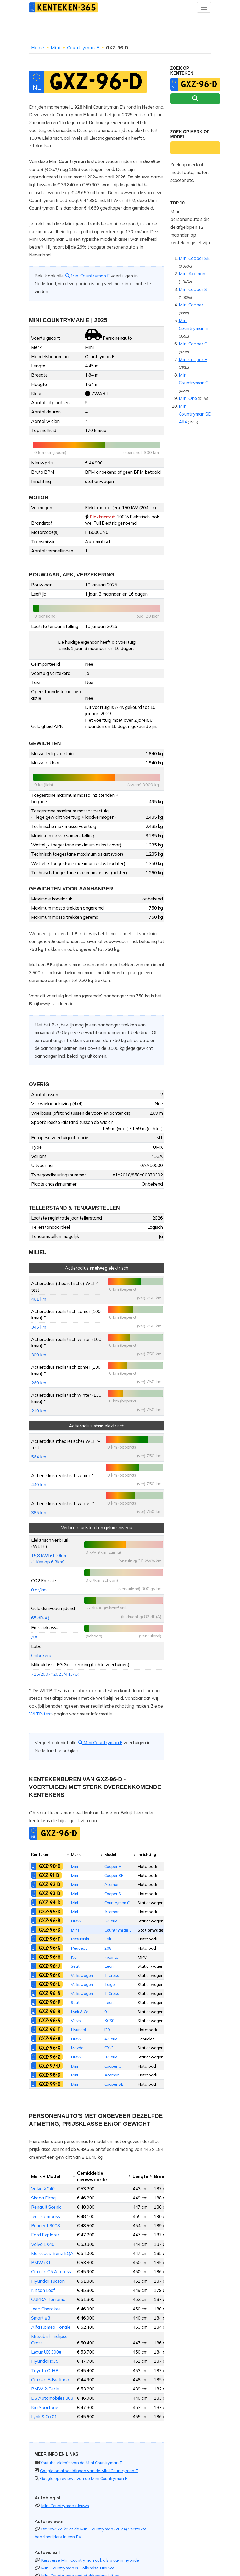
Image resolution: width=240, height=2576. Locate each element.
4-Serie (111, 2038)
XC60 (109, 2020)
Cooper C (112, 2066)
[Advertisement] (120, 30)
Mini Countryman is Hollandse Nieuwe (77, 2568)
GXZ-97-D (49, 2066)
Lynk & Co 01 (44, 2416)
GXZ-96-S (49, 2020)
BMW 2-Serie (45, 2389)
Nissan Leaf (43, 2290)
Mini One (188, 398)
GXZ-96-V (49, 2038)
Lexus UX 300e (46, 2352)
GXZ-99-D (49, 2084)
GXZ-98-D (49, 2075)
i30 (107, 2029)
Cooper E (112, 1866)
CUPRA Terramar (49, 2299)
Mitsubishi (80, 1939)
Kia (74, 1957)
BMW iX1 (41, 2262)
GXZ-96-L (49, 1984)
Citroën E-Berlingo (50, 2379)
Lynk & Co (79, 2011)
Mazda (77, 2047)
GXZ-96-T (49, 2029)
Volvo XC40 (43, 2188)
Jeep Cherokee (46, 2308)
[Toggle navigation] (204, 7)
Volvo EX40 (42, 2244)
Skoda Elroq (43, 2198)
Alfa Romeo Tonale (50, 2327)
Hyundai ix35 (44, 2361)
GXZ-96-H (49, 1957)
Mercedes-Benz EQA (52, 2253)
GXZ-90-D (49, 1866)
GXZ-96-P (49, 2002)
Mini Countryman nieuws (65, 2505)
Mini (55, 47)
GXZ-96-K (49, 1975)
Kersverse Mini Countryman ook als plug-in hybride (90, 2560)
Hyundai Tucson (48, 2281)
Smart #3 (40, 2318)
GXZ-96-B (49, 1920)
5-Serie (111, 1920)
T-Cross (111, 1975)
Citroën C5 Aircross (51, 2271)
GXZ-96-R (49, 2011)
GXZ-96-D (49, 1930)
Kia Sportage (44, 2407)
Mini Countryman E (87, 275)
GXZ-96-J (49, 1966)
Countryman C (117, 1902)
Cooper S (112, 1893)
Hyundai (78, 2029)
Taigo (109, 1984)
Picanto (111, 1957)
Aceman (111, 1884)
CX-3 (109, 2047)
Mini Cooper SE (194, 258)
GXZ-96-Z (49, 2057)
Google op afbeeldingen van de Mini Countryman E (89, 2470)
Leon (109, 1966)
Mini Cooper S (193, 289)
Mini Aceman (192, 273)
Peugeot (79, 1948)
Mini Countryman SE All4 (195, 413)
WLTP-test (40, 1713)
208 (107, 1948)
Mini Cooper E (193, 359)
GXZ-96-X (49, 2048)
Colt (107, 1939)
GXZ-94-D (49, 1902)
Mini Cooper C (193, 343)
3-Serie (111, 2057)
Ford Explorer (45, 2234)
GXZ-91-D (49, 1875)
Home (37, 47)
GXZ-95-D (49, 1912)
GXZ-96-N (49, 1993)
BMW (76, 1920)
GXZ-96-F (49, 1939)
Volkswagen (82, 1975)
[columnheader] (49, 1855)
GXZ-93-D (49, 1893)
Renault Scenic (46, 2207)
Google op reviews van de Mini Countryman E (83, 2478)
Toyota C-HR (45, 2370)
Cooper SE (113, 1875)
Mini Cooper (191, 304)
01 (106, 2011)
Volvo (76, 2020)
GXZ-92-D (49, 1884)
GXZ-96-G (49, 1948)
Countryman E (83, 47)
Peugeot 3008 (45, 2225)
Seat (75, 1966)
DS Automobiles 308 (52, 2398)
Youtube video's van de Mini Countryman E (81, 2462)
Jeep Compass (45, 2216)
